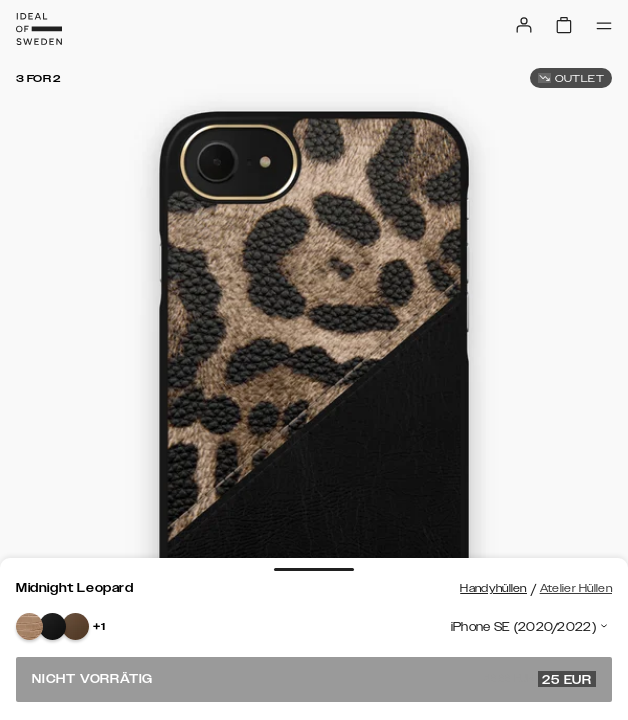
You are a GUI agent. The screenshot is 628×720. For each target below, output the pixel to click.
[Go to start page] (39, 29)
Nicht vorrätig (314, 679)
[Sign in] (524, 25)
